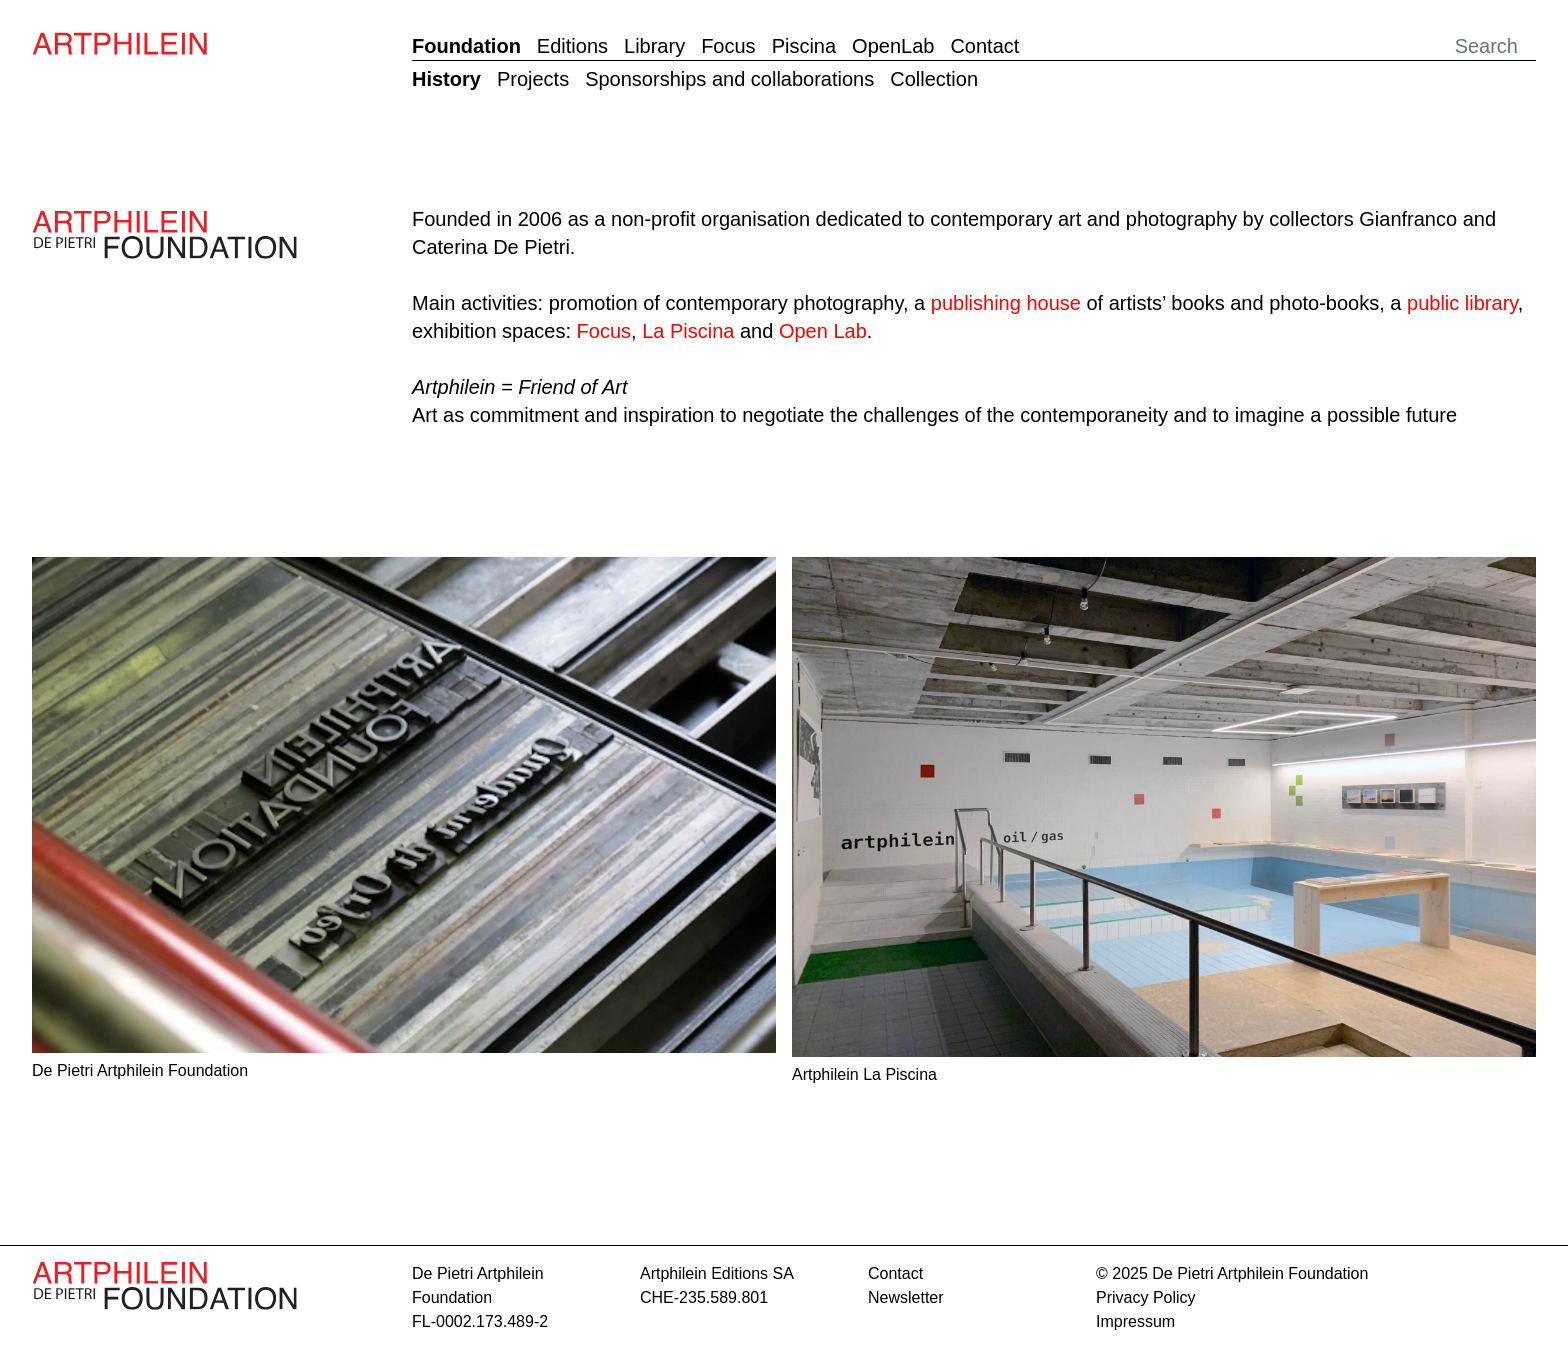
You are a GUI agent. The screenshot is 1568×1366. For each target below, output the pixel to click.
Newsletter (906, 1297)
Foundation (466, 46)
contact (895, 1273)
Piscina (804, 46)
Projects (533, 79)
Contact (984, 46)
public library (1462, 303)
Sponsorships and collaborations (729, 79)
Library (654, 46)
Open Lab (823, 331)
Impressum (1135, 1321)
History (446, 79)
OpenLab (893, 46)
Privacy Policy (1146, 1297)
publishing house (1006, 303)
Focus (728, 46)
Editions (572, 46)
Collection (934, 79)
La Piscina (688, 331)
